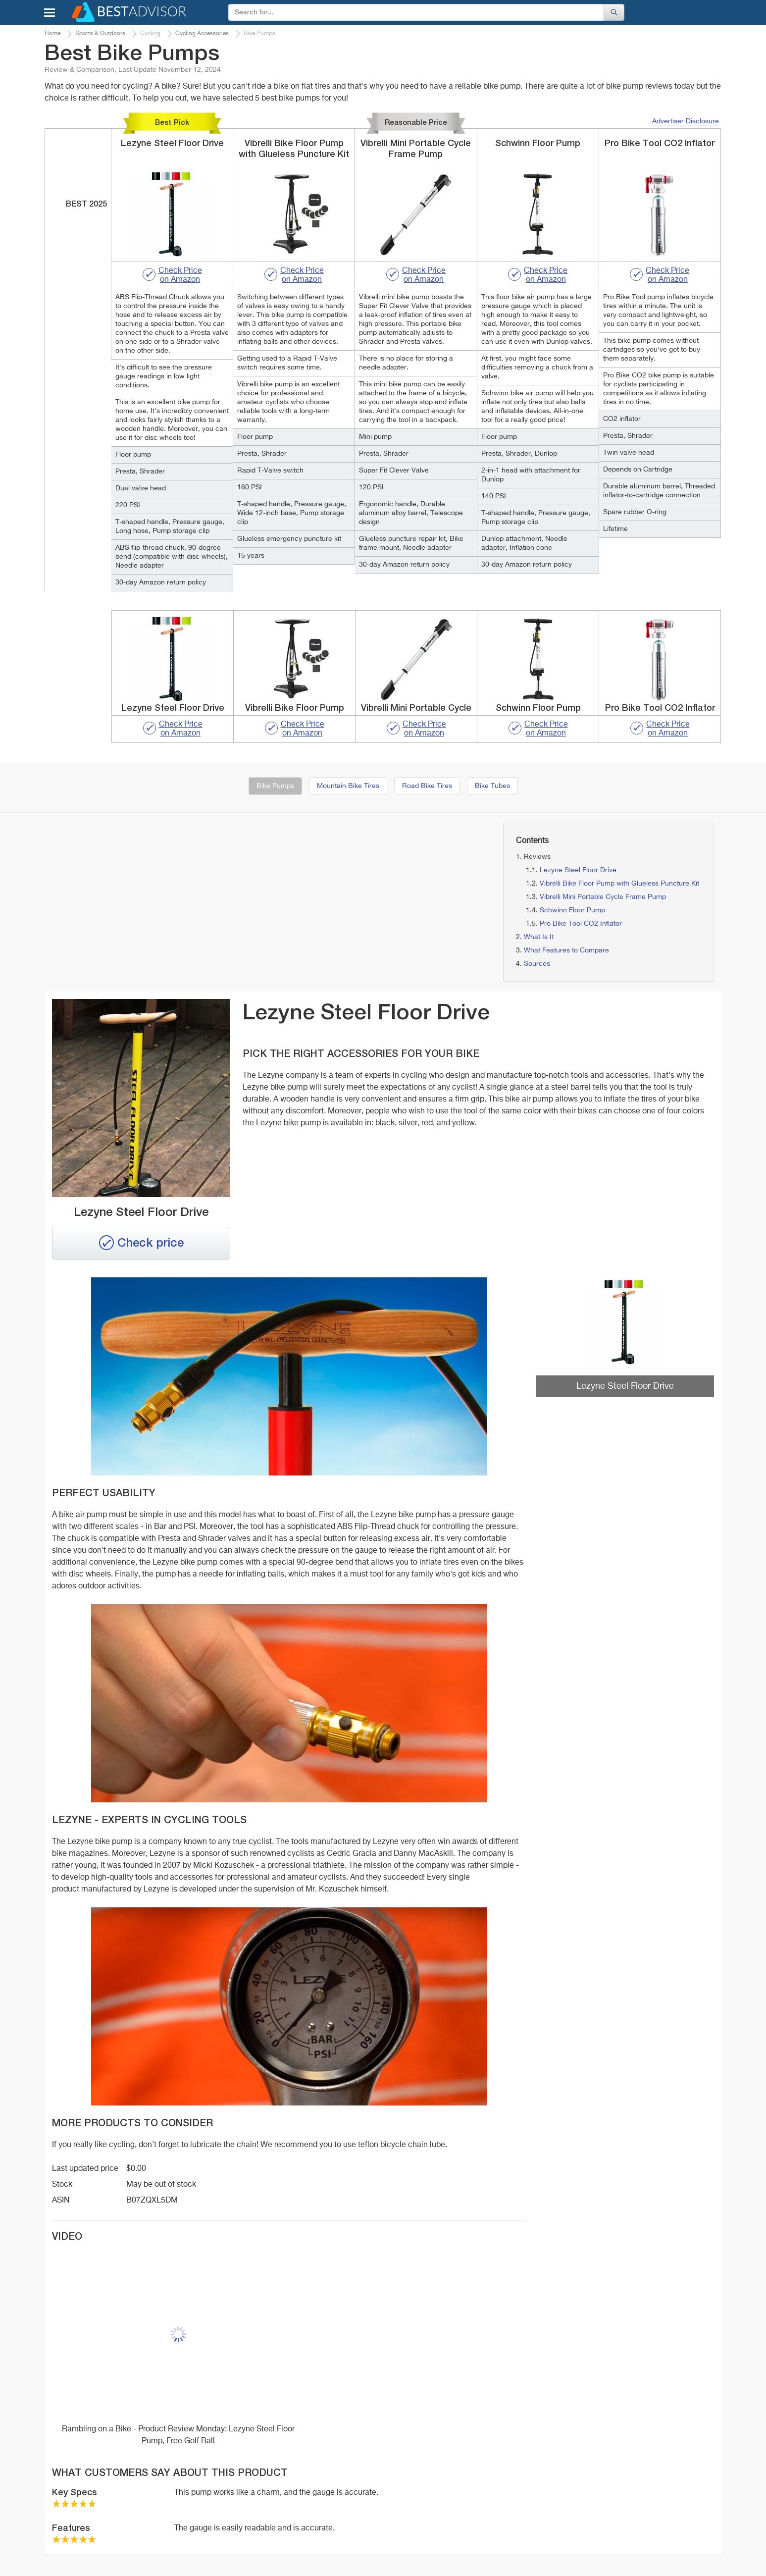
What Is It (539, 937)
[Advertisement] (152, 892)
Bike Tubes (492, 786)
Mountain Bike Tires (348, 786)
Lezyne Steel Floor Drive (578, 870)
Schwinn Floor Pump (572, 910)
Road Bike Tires (427, 786)
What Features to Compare (566, 950)
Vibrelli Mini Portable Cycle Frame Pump (603, 897)
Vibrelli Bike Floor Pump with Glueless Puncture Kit (619, 883)
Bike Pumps (275, 786)
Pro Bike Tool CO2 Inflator (581, 923)
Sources (537, 963)
